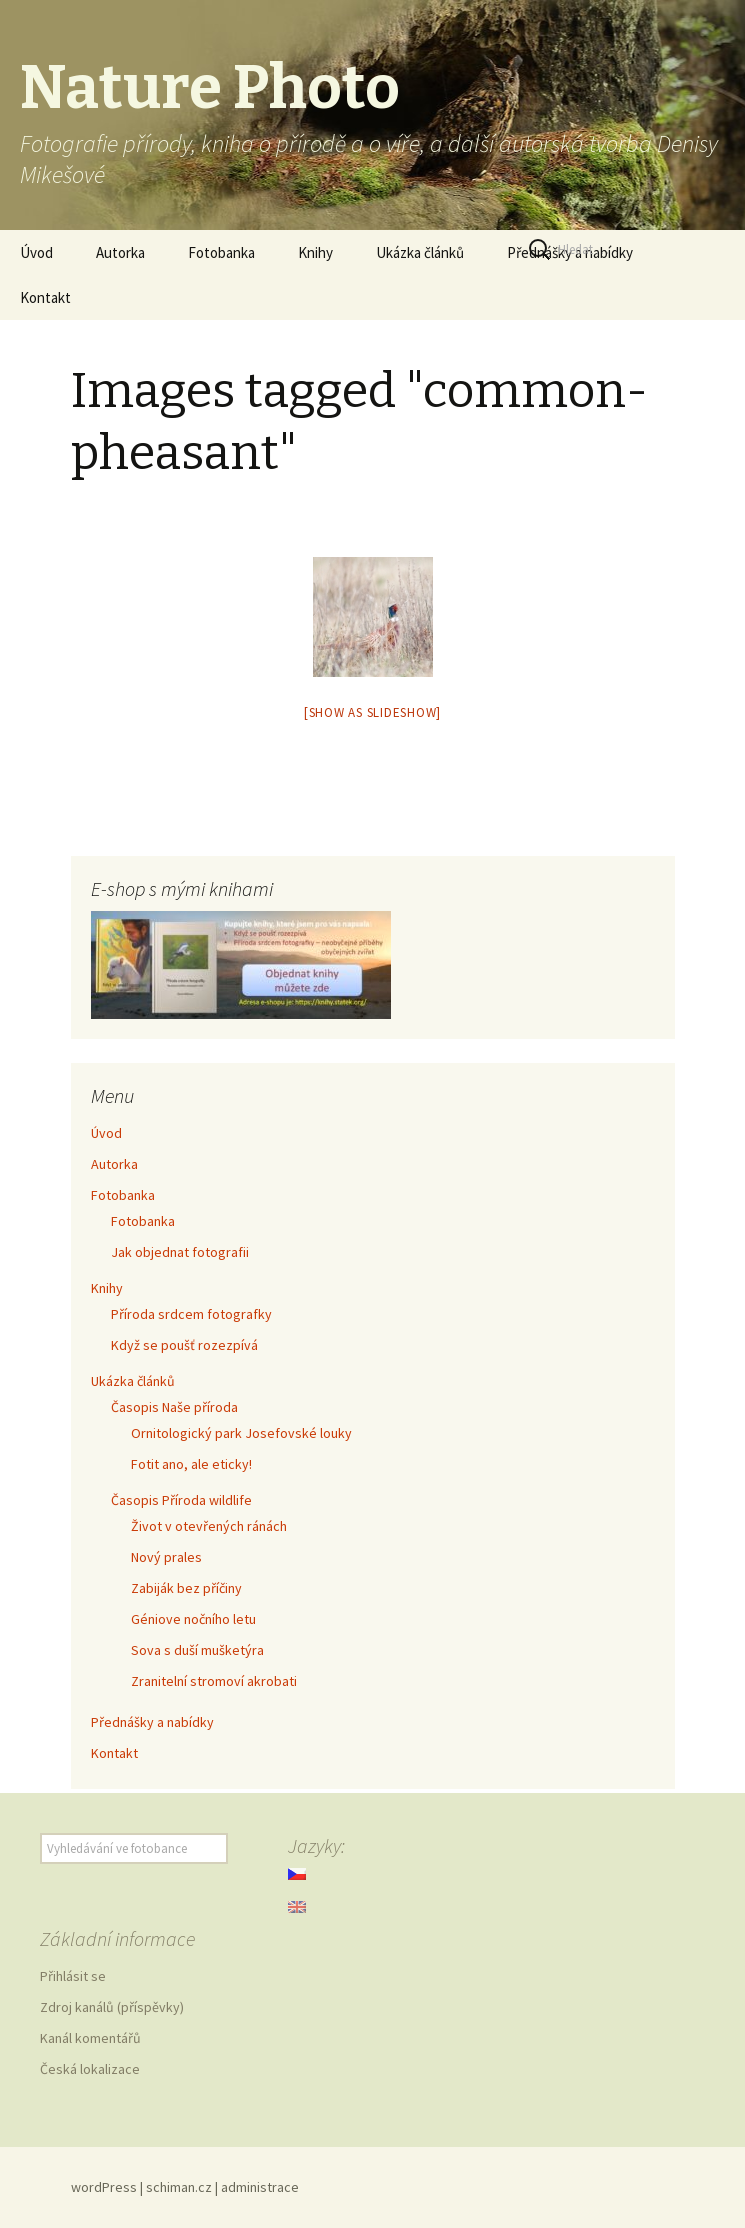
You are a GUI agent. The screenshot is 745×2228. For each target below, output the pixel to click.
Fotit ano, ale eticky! (191, 1464)
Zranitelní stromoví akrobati (214, 1681)
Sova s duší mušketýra (197, 1650)
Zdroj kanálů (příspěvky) (112, 2007)
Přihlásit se (73, 1976)
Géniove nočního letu (193, 1619)
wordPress (104, 2187)
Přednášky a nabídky (152, 1722)
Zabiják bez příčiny (186, 1588)
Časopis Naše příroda (174, 1407)
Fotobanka (221, 252)
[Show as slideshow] (372, 712)
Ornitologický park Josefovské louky (241, 1433)
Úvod (36, 252)
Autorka (120, 252)
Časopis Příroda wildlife (181, 1500)
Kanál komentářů (90, 2038)
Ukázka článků (420, 252)
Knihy (315, 252)
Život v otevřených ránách (209, 1526)
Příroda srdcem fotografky (191, 1314)
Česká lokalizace (90, 2069)
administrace (260, 2187)
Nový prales (166, 1557)
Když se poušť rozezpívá (184, 1345)
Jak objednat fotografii (180, 1252)
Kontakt (45, 297)
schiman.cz (179, 2187)
